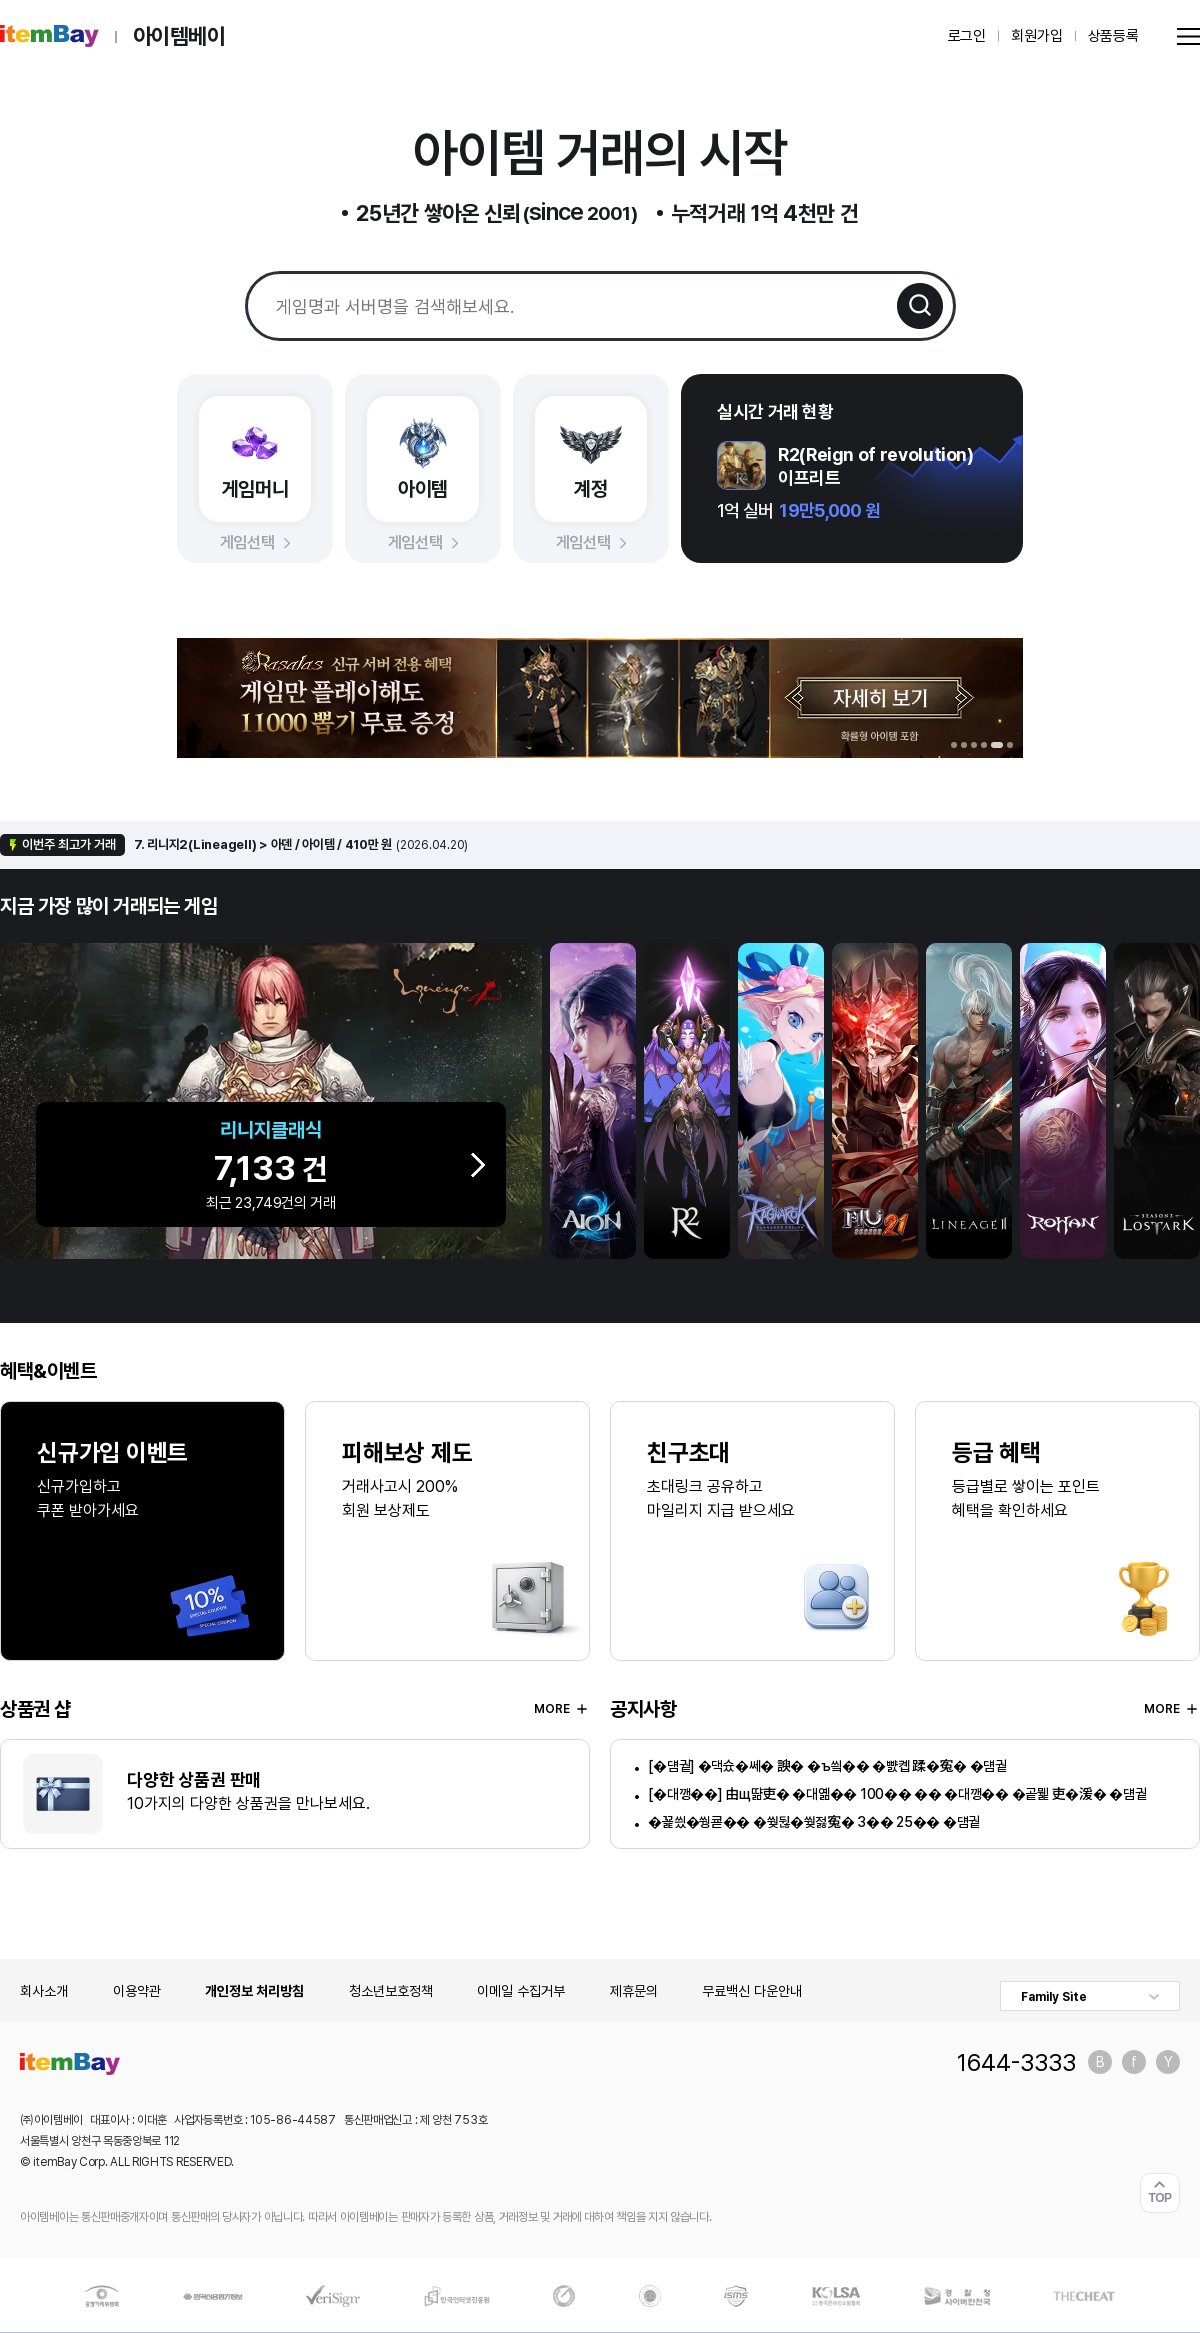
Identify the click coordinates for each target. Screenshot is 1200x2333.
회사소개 (44, 1991)
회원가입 (1036, 36)
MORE (562, 1709)
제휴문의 (634, 1991)
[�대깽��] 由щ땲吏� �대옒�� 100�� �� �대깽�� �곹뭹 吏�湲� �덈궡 (897, 1794)
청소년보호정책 (391, 1991)
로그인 (967, 36)
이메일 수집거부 (521, 1991)
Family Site (1054, 1997)
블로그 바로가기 (1100, 2062)
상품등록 (1113, 36)
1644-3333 (1016, 2062)
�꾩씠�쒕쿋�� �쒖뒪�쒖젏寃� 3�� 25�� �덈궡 (814, 1822)
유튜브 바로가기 (1168, 2062)
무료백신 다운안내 (752, 1991)
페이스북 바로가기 (1134, 2062)
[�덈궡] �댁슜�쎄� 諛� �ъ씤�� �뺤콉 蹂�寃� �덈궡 (827, 1766)
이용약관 (137, 1991)
